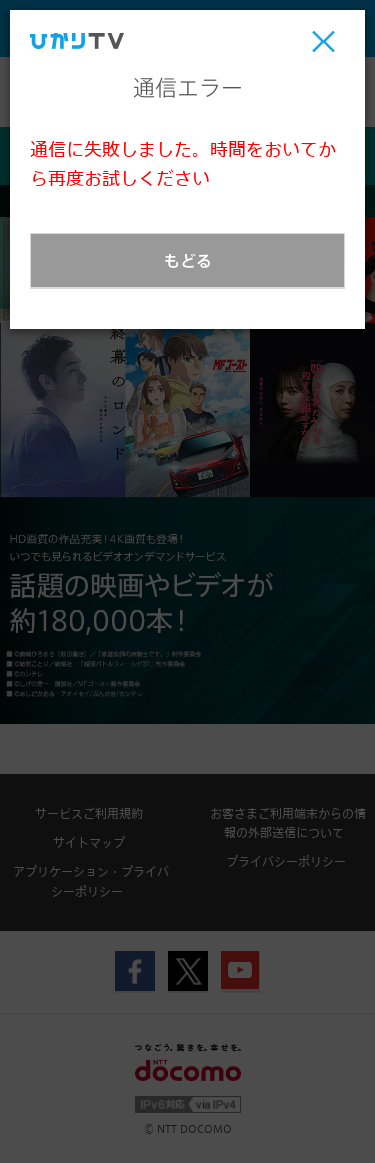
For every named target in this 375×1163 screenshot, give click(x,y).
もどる (188, 260)
